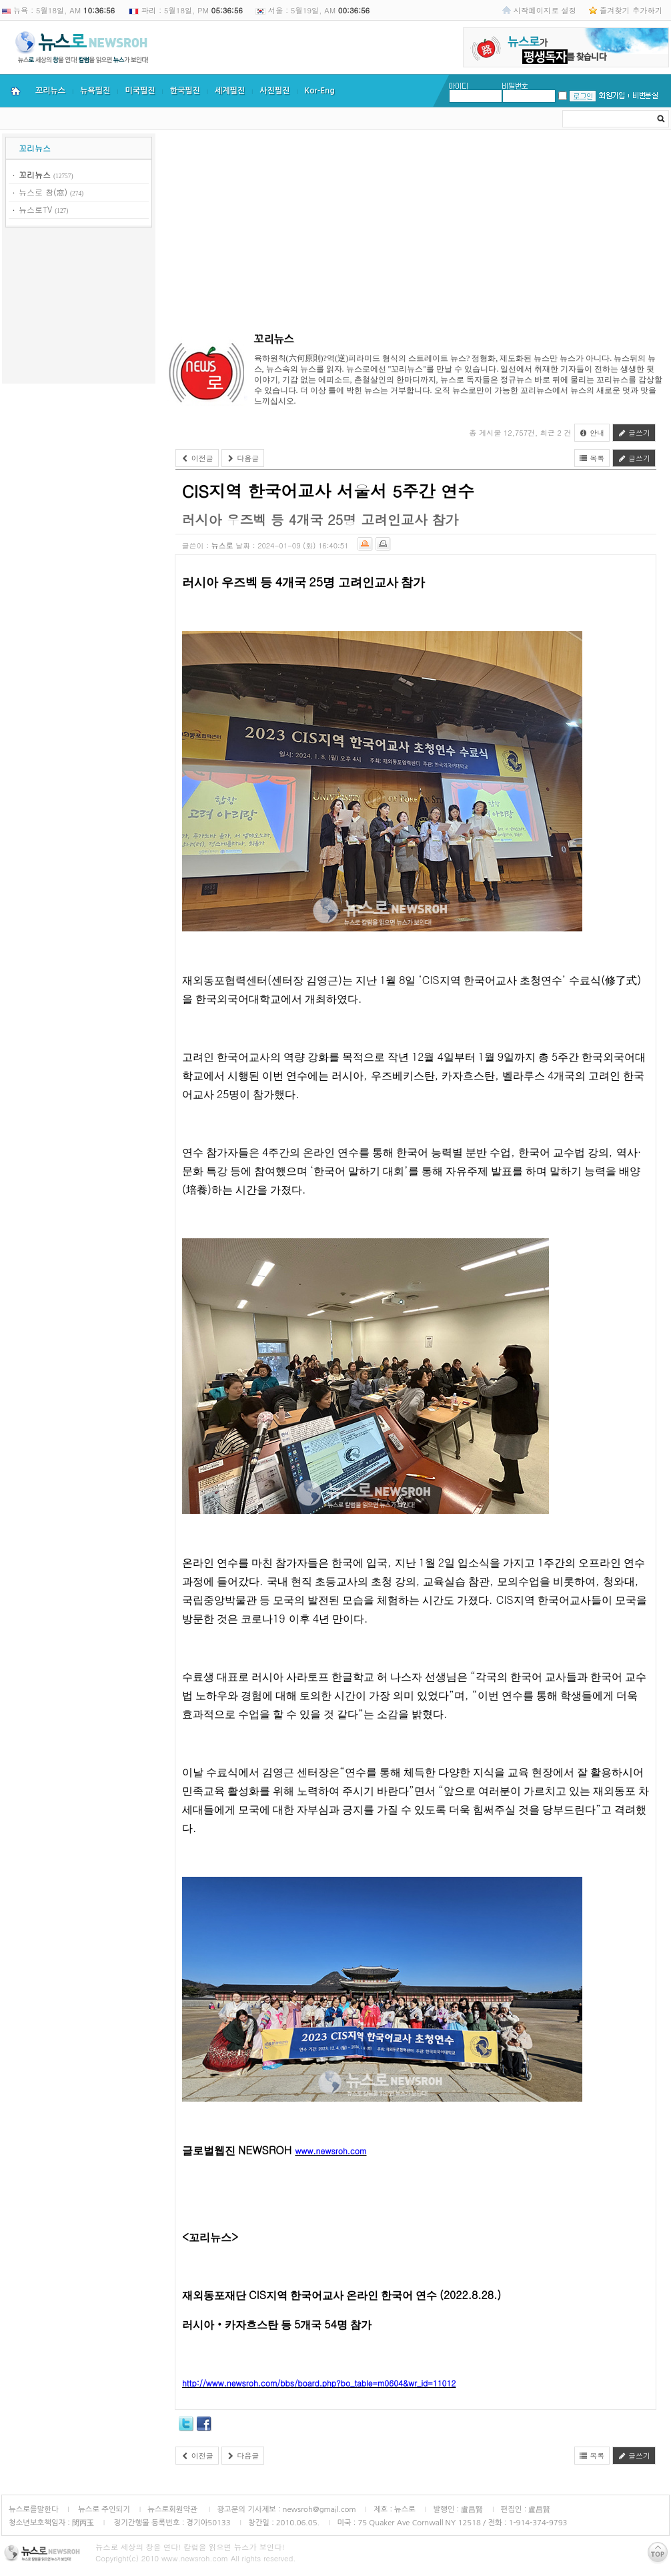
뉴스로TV (35, 209)
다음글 (243, 458)
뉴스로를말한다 (34, 2509)
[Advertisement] (79, 308)
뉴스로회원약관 (173, 2509)
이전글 (197, 458)
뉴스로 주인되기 (103, 2509)
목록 (592, 458)
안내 (592, 433)
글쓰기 (634, 433)
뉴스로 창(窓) (43, 191)
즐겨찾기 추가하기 (631, 10)
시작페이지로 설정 (545, 10)
